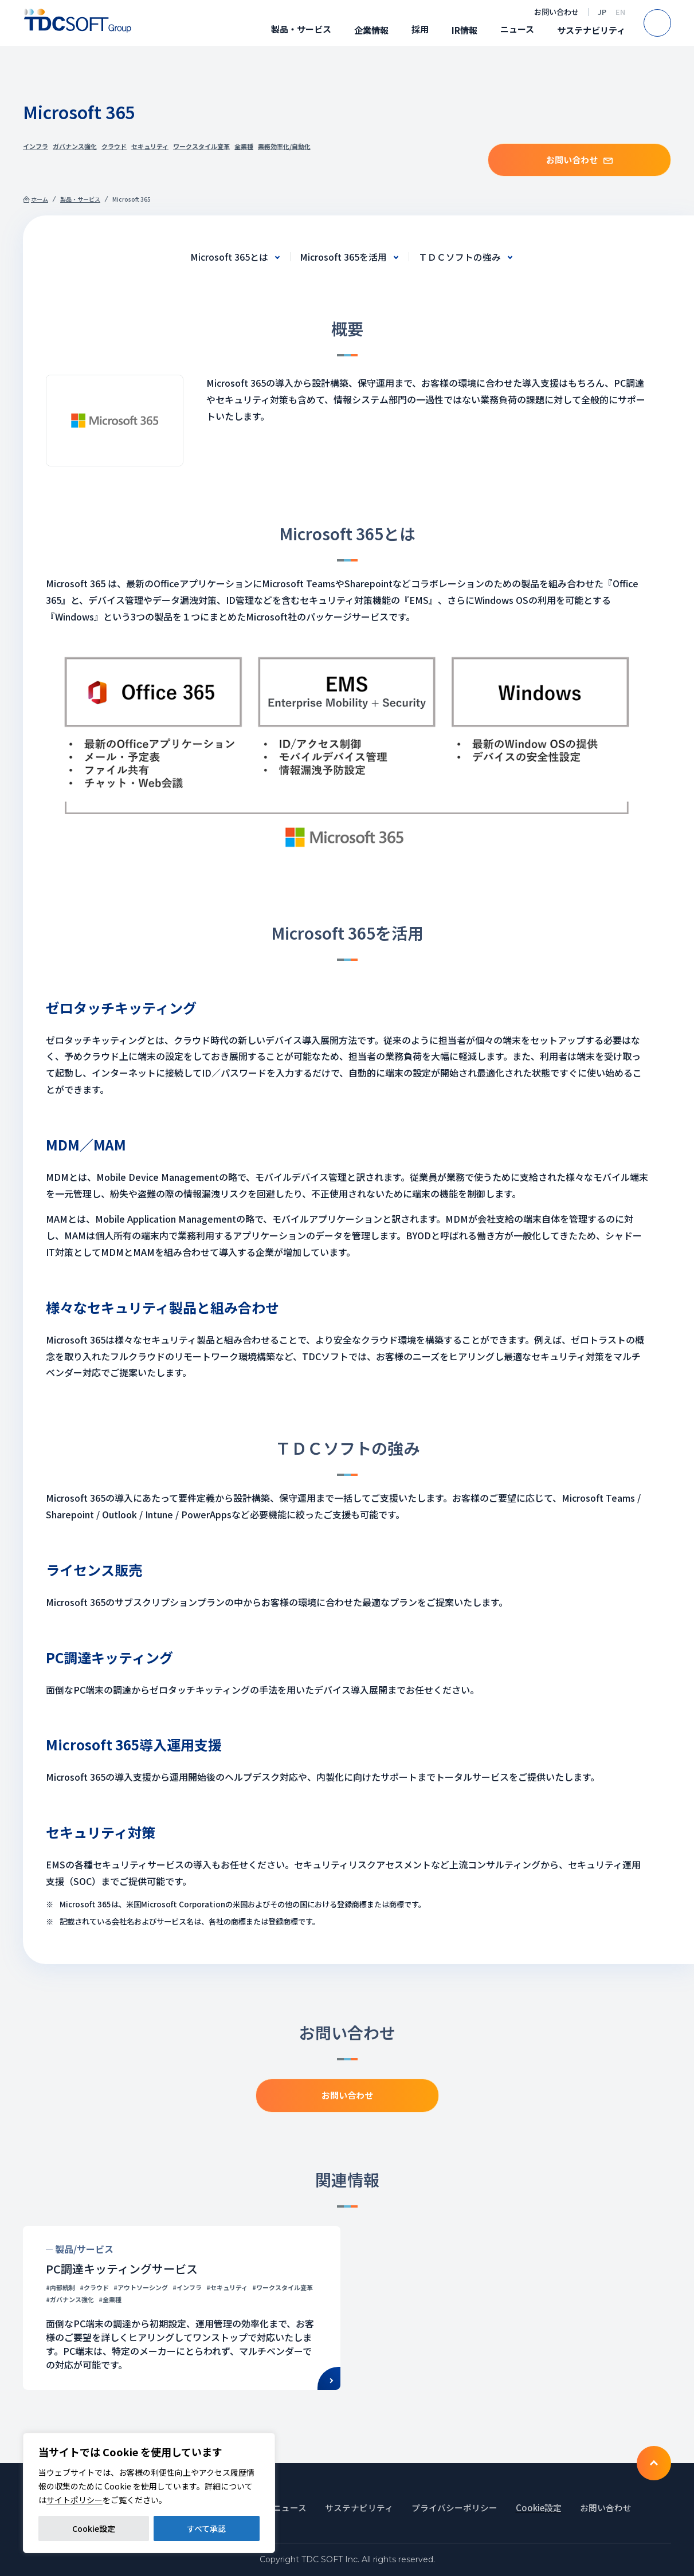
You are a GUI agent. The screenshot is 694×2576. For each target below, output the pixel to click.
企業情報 (371, 30)
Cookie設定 (93, 2528)
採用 (420, 29)
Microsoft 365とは (229, 256)
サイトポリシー (74, 2500)
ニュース (517, 29)
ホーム (39, 199)
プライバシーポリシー (454, 2508)
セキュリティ (149, 146)
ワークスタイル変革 (201, 146)
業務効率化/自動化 (284, 146)
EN (620, 11)
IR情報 (464, 30)
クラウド (114, 146)
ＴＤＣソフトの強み (459, 256)
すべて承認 (206, 2528)
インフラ (35, 146)
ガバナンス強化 (75, 146)
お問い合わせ (556, 11)
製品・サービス (301, 29)
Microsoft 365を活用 (343, 256)
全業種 (243, 146)
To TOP (654, 2463)
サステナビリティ (591, 30)
